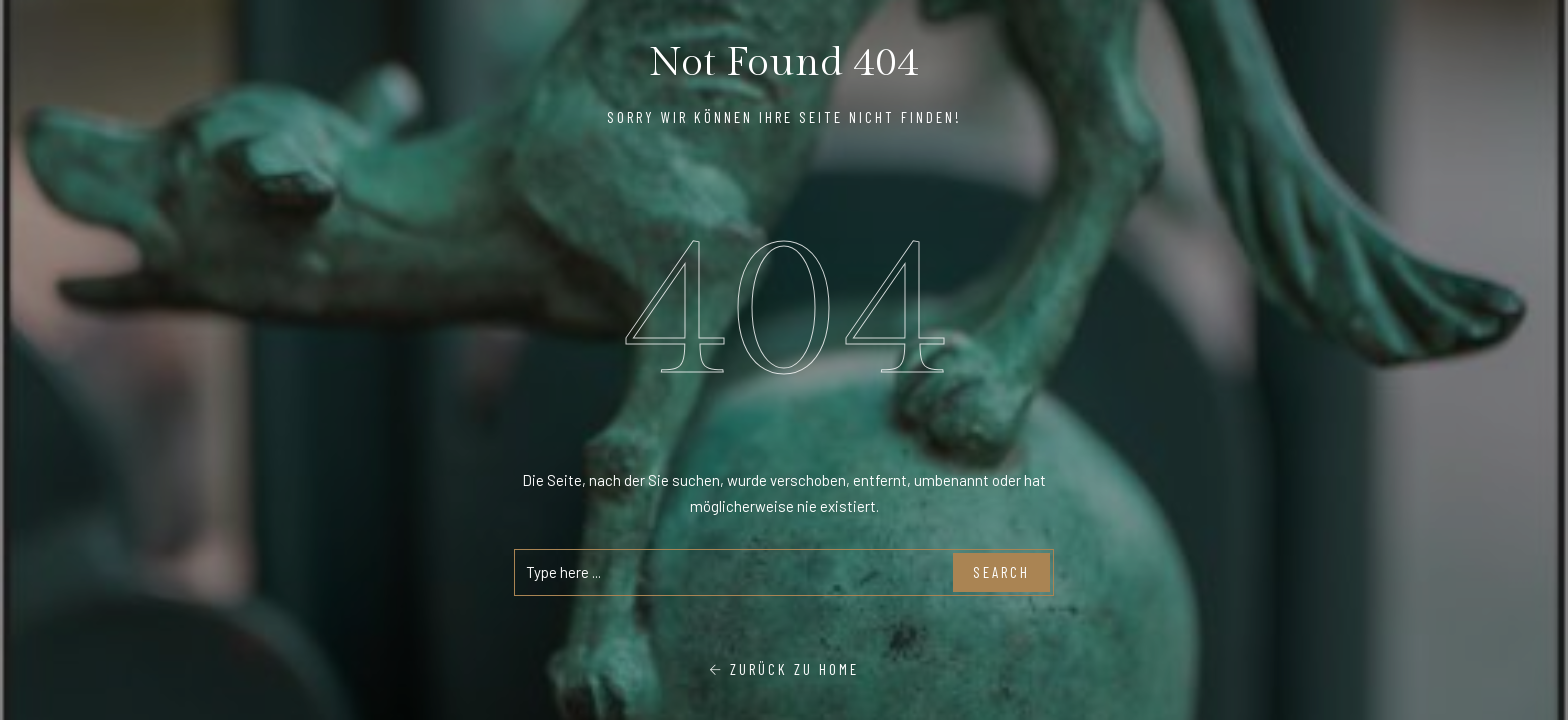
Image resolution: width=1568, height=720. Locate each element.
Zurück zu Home (784, 669)
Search (1001, 572)
